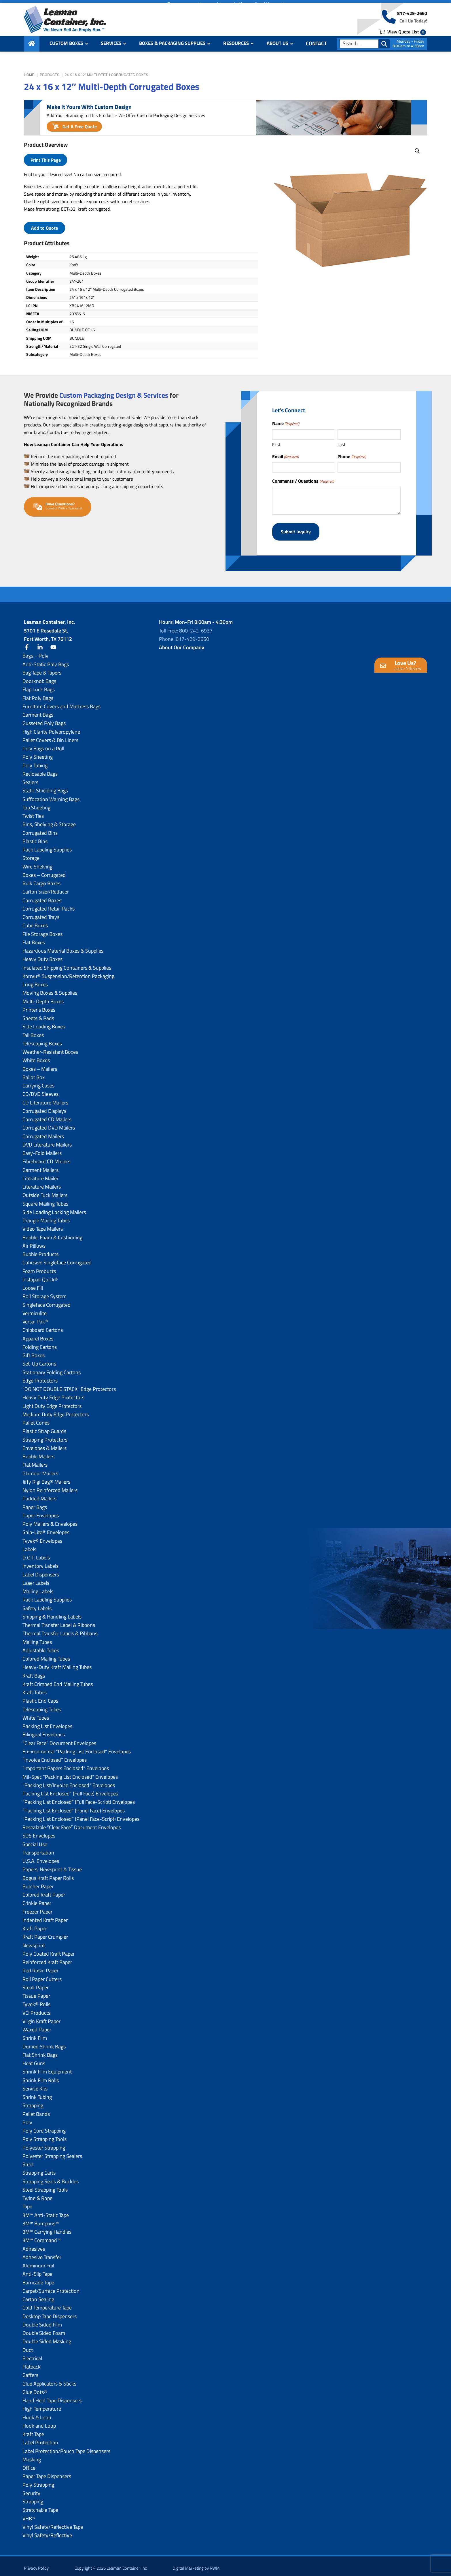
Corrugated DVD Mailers (48, 1123)
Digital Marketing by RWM (196, 2563)
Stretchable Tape (40, 2505)
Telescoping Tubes (41, 1705)
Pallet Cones (36, 1418)
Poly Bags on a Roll (43, 744)
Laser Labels (35, 1578)
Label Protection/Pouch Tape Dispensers (66, 2446)
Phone (352, 456)
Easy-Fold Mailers (42, 1149)
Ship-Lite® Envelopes (45, 1528)
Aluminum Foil (38, 2261)
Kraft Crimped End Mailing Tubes (57, 1680)
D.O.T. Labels (36, 1553)
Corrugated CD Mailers (46, 1115)
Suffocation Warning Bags (50, 794)
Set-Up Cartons (39, 1359)
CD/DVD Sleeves (40, 1090)
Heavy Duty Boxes (42, 955)
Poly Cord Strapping (44, 2126)
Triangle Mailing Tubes (46, 1216)
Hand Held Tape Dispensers (52, 2396)
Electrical (32, 2354)
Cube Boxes (35, 921)
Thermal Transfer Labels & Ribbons (59, 1629)
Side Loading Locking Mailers (54, 1208)
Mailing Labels (37, 1587)
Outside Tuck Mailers (44, 1191)
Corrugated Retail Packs (48, 904)
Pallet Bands (36, 2109)
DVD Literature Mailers (47, 1140)
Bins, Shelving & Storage (49, 820)
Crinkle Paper (36, 1899)
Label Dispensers (40, 1570)
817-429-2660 (412, 18)
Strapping (32, 2101)
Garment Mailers (40, 1165)
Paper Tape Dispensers (46, 2472)
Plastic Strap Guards (44, 1427)
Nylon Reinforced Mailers (49, 1486)
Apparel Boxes (37, 1334)
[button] (417, 151)
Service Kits (35, 2084)
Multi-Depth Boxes (43, 997)
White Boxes (36, 1056)
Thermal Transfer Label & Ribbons (58, 1621)
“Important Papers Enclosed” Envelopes (65, 1764)
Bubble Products (40, 1250)
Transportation (38, 1848)
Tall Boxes (33, 1030)
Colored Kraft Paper (43, 1890)
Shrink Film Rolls (40, 2076)
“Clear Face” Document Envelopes (59, 1738)
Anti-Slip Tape (37, 2269)
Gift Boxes (33, 1351)
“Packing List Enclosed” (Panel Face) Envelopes (73, 1806)
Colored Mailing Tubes (46, 1654)
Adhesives (33, 2244)
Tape (27, 2202)
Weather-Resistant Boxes (50, 1047)
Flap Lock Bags (38, 685)
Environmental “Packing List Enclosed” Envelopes (76, 1747)
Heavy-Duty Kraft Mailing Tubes (57, 1663)
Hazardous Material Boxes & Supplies (62, 946)
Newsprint (33, 1941)
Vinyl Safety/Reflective (47, 2531)
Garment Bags (37, 710)
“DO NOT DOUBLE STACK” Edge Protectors (69, 1385)
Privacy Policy (36, 2563)
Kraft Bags (33, 1671)
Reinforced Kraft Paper (47, 1958)
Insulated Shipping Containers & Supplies (66, 963)
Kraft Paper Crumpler (45, 1932)
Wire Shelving (37, 862)
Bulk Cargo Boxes (41, 879)
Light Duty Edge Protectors (52, 1401)
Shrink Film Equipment (47, 2067)
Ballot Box (33, 1073)
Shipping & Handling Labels (52, 1612)
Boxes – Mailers (39, 1064)
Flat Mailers (35, 1460)
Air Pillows (34, 1241)
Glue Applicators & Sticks (49, 2379)
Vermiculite (34, 1309)
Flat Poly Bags (37, 693)
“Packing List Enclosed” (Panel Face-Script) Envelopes (80, 1814)
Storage (30, 854)
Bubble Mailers (38, 1452)
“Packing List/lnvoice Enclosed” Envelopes (68, 1781)
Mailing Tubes (37, 1637)
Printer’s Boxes (38, 1005)
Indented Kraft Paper (45, 1916)
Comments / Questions (303, 480)
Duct (27, 2345)
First (276, 444)
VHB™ (28, 2514)
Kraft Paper (34, 1924)
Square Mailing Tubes (45, 1199)
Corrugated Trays (40, 913)
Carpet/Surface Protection (50, 2286)
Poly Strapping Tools (44, 2135)
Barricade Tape (38, 2278)
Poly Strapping (38, 2480)
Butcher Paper (38, 1882)
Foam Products (39, 1266)
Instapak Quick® (40, 1275)
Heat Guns (33, 2059)
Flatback (31, 2362)
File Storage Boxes (42, 929)
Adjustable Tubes (40, 1646)
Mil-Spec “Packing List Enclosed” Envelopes (70, 1772)
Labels (29, 1545)
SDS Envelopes (38, 1831)
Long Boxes (35, 980)
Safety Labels (37, 1604)
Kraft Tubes (34, 1688)
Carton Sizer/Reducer (45, 887)
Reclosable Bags (40, 769)
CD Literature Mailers (45, 1098)
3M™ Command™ (41, 2236)
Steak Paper (35, 1983)
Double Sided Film (42, 2320)
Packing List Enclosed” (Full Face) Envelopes (70, 1789)
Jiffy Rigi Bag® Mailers (46, 1477)
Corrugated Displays (44, 1107)
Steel (27, 2160)
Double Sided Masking (46, 2337)
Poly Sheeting (37, 752)
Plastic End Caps (40, 1696)
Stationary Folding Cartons (51, 1368)
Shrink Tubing (37, 2093)
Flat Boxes (33, 938)
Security (31, 2489)
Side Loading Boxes (43, 1022)
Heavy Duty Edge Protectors (53, 1393)
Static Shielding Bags (45, 786)
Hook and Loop (39, 2421)
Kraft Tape (33, 2430)
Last (341, 444)
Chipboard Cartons (42, 1325)
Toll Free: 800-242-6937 (186, 626)
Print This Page (46, 159)
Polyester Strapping (43, 2143)
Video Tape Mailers (42, 1224)
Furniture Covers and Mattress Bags (61, 702)
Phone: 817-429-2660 (184, 635)
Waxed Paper (36, 2025)
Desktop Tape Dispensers (49, 2312)
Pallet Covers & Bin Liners (50, 736)
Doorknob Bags (39, 677)
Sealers (30, 778)
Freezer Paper (37, 1907)
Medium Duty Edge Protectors (55, 1410)
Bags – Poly (35, 651)
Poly (27, 2118)
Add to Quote (44, 227)
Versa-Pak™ (35, 1317)
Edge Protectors (40, 1376)
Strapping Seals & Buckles (50, 2177)
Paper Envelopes (40, 1511)
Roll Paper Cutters (42, 1974)
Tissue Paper (36, 1991)
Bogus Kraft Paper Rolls (48, 1873)
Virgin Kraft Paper (41, 2017)
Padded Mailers (39, 1494)
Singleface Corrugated (46, 1300)
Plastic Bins (35, 837)
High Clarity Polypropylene (51, 727)
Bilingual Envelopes (43, 1730)
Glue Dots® (34, 2388)
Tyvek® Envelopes (42, 1536)
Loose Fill (32, 1283)
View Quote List (402, 35)
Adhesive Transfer (41, 2253)
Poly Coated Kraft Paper (48, 1949)
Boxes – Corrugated (44, 871)
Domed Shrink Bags (44, 2042)
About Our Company (181, 643)
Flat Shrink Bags (40, 2050)
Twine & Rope (37, 2194)
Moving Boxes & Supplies (49, 988)
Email (285, 456)
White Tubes (35, 1713)
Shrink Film (34, 2033)
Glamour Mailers (40, 1469)
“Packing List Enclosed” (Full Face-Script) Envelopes (78, 1797)
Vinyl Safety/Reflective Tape (52, 2522)
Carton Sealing (38, 2295)
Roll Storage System (44, 1292)
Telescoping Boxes (42, 1039)
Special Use (34, 1840)
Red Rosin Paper (40, 1966)
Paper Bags (34, 1502)
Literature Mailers (41, 1182)
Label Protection (40, 2438)
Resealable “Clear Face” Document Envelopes (71, 1823)
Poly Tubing (35, 761)
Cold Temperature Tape (47, 2303)
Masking (31, 2455)
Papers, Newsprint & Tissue (52, 1865)
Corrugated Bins (40, 828)
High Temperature (41, 2404)
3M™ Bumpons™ (40, 2219)
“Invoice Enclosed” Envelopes (54, 1755)
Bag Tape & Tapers (41, 668)
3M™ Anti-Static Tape (45, 2210)
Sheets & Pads (38, 1014)
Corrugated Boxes (41, 896)
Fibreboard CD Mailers (46, 1157)
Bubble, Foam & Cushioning (52, 1233)
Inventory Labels (40, 1561)
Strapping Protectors (44, 1435)
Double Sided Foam (43, 2329)
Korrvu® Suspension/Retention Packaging (68, 972)
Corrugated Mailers (43, 1132)
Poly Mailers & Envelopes (49, 1519)
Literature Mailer (40, 1174)
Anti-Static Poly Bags (45, 660)
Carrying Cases (38, 1081)
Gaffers (30, 2371)
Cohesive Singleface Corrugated (57, 1258)
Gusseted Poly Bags (44, 719)
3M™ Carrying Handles (46, 2227)
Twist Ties (33, 811)
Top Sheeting (36, 803)
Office (28, 2463)
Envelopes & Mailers (44, 1444)
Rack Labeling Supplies (47, 845)
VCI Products (36, 2008)
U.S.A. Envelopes (40, 1857)
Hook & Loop (36, 2413)
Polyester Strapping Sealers (52, 2152)
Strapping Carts (39, 2168)
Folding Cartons (39, 1342)
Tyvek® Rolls (36, 2000)
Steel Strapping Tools (45, 2185)
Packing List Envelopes (47, 1722)
